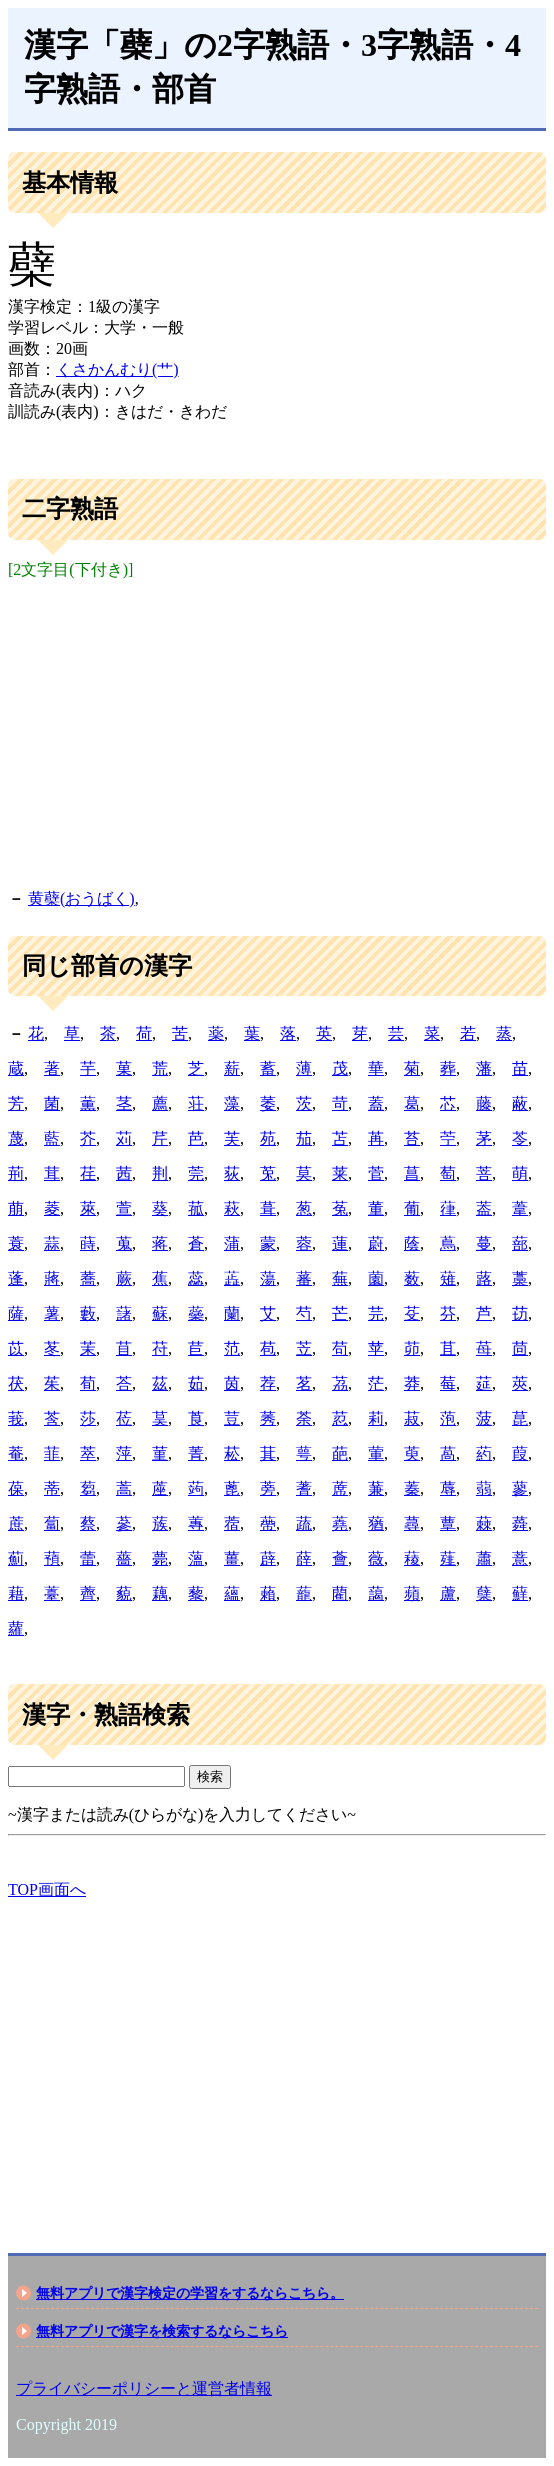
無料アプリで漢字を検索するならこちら (162, 2331)
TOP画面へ (47, 1889)
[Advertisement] (277, 731)
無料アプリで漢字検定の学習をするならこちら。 (190, 2293)
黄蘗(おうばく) (81, 898)
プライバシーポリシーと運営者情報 (144, 2388)
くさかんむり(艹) (117, 369)
